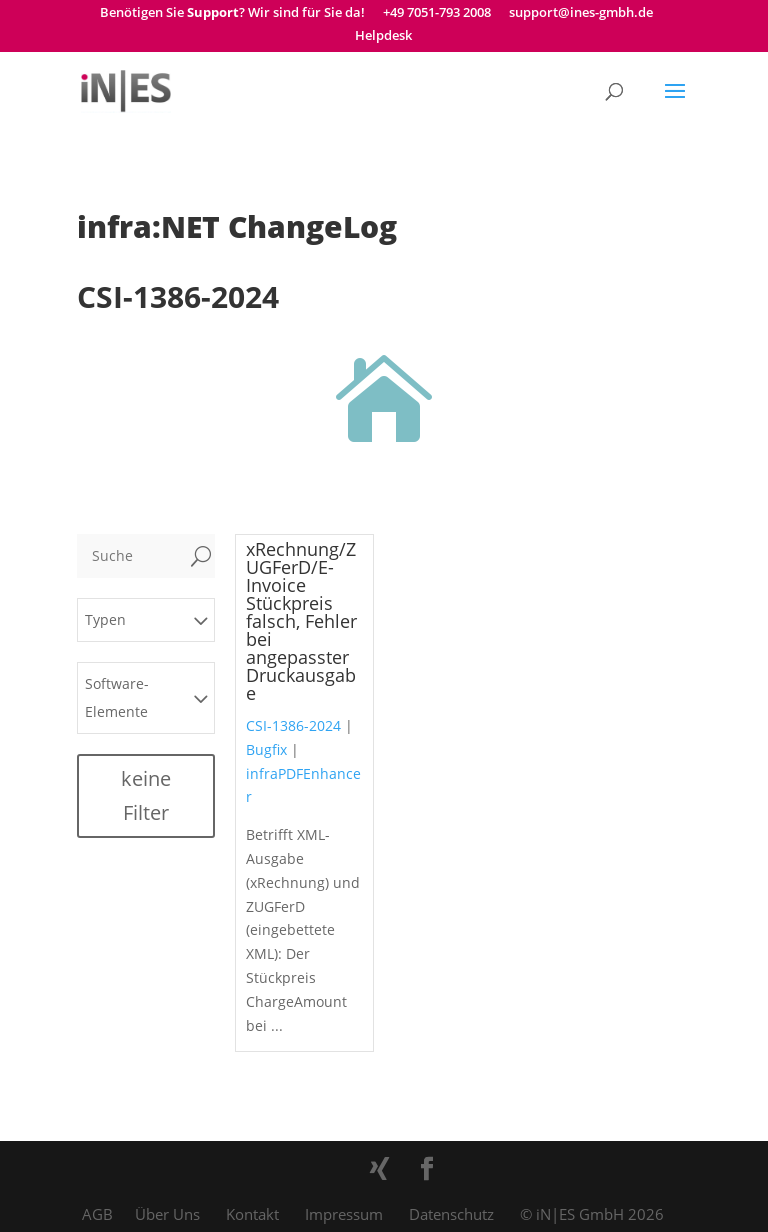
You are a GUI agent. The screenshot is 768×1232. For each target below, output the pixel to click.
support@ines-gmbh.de (581, 13)
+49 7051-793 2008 (437, 13)
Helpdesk (383, 36)
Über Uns (167, 1214)
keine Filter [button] (146, 795)
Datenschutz (451, 1214)
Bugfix (266, 749)
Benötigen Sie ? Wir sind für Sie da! (232, 13)
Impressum (344, 1214)
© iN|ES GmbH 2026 (592, 1214)
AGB (97, 1214)
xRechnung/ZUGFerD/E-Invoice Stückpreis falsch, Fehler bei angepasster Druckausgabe (301, 621)
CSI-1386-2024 (293, 725)
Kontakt (252, 1214)
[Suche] (131, 556)
